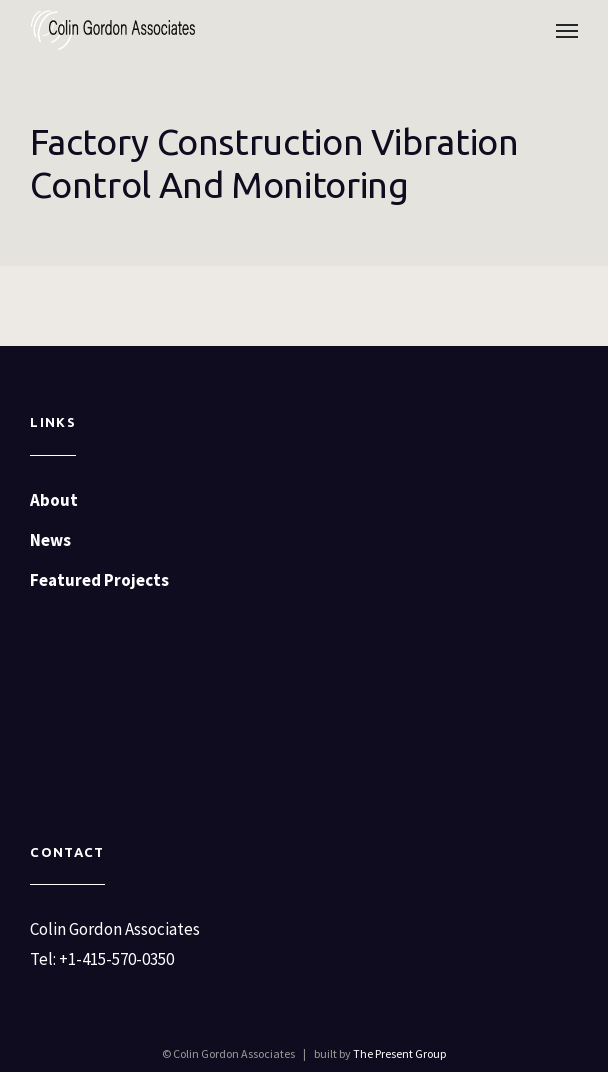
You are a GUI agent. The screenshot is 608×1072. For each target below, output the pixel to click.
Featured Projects (99, 580)
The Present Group (399, 1053)
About (54, 500)
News (50, 540)
